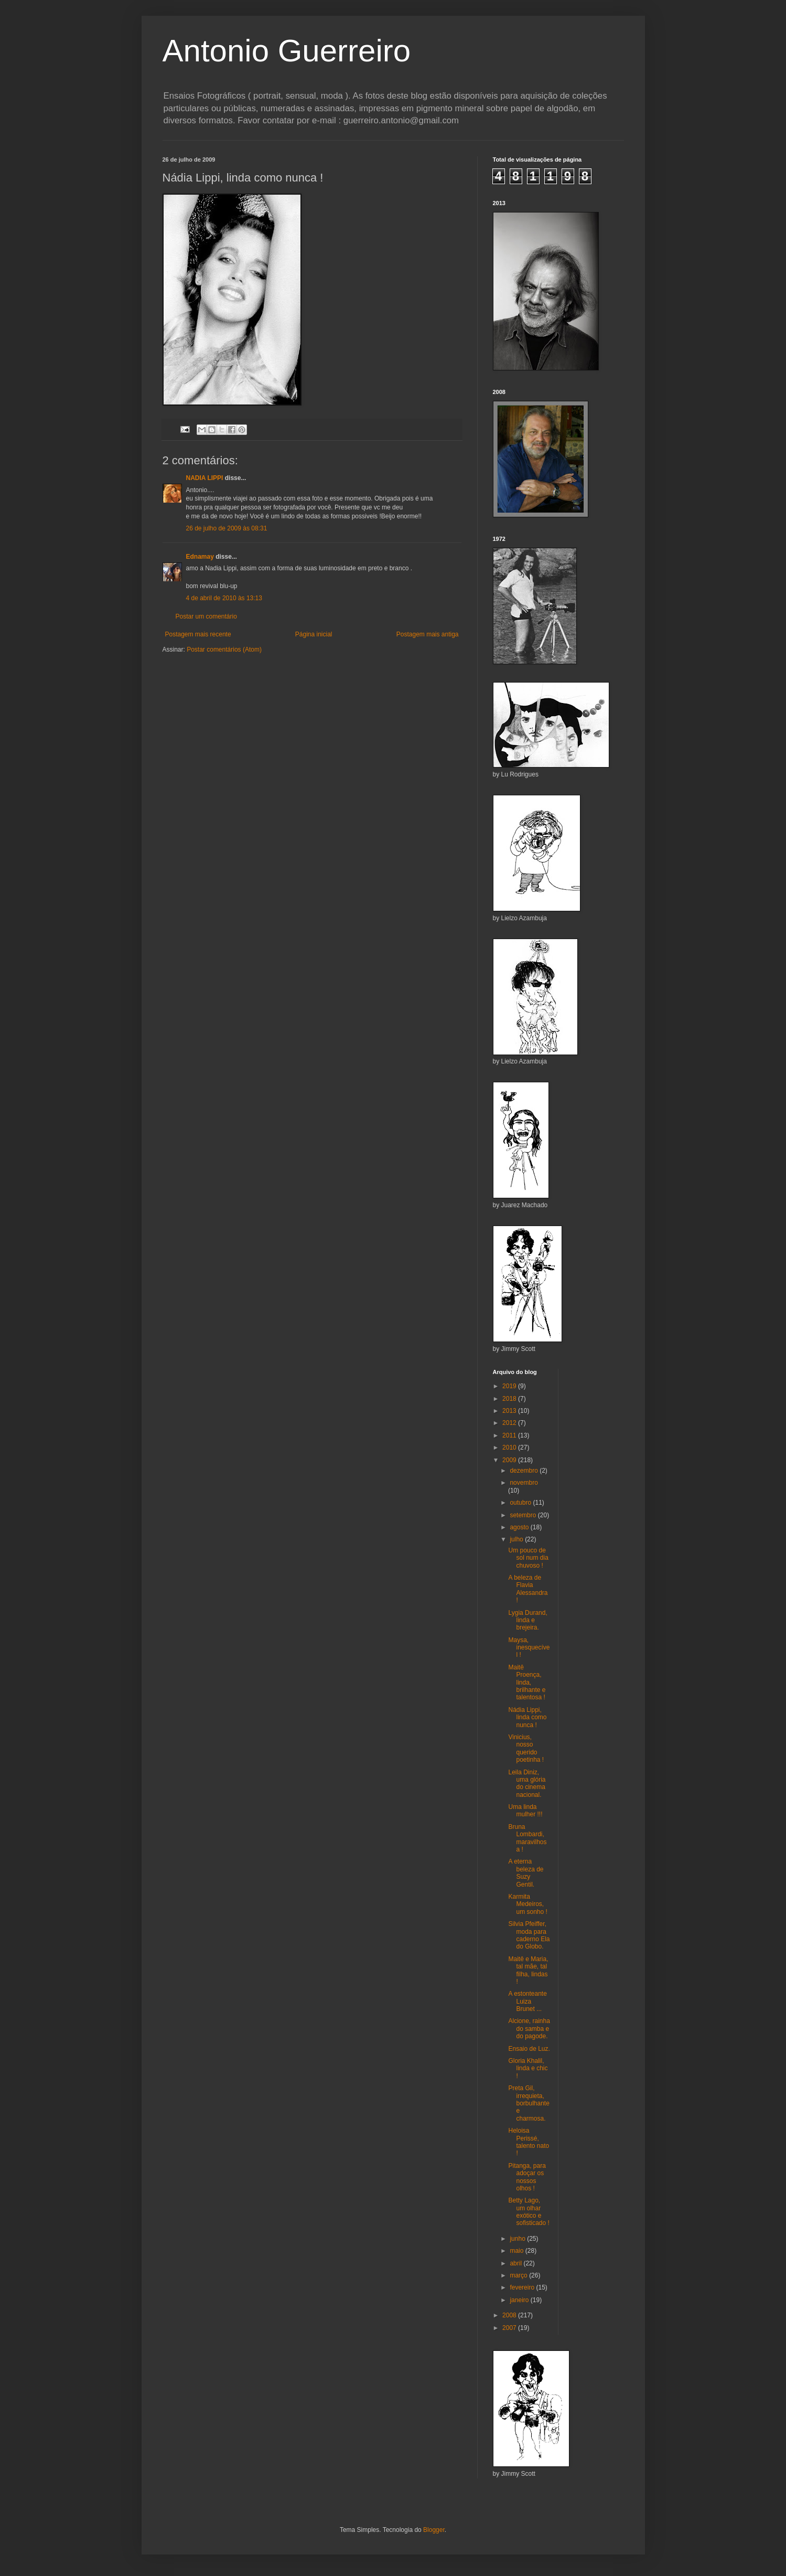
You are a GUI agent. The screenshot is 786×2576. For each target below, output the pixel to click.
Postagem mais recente (198, 634)
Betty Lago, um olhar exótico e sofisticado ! (528, 2212)
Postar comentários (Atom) (224, 649)
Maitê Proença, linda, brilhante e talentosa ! (526, 1682)
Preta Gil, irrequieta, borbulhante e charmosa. (528, 2103)
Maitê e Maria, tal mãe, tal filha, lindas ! (528, 1970)
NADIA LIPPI (204, 478)
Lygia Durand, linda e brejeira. (527, 1620)
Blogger (434, 2530)
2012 (510, 1423)
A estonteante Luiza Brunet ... (527, 2001)
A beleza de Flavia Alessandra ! (527, 1589)
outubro (521, 1502)
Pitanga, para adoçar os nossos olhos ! (526, 2177)
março (519, 2275)
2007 (510, 2328)
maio (517, 2250)
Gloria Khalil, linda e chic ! (527, 2068)
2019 (510, 1386)
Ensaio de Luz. (529, 2048)
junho (518, 2238)
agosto (520, 1527)
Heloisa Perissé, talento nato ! (528, 2142)
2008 (510, 2315)
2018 (510, 1398)
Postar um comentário (206, 616)
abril (516, 2263)
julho (517, 1539)
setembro (523, 1515)
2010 (510, 1447)
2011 (510, 1435)
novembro (523, 1482)
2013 (510, 1410)
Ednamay (200, 556)
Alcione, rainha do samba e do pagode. (529, 2028)
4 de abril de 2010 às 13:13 (224, 598)
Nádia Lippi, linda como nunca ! (527, 1717)
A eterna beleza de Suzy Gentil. (525, 1873)
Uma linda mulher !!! (525, 1810)
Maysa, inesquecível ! (529, 1647)
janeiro (520, 2300)
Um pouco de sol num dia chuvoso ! (528, 1558)
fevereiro (523, 2287)
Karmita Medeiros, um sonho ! (527, 1904)
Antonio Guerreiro (287, 50)
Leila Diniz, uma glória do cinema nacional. (526, 1783)
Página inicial (313, 634)
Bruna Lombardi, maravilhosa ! (527, 1838)
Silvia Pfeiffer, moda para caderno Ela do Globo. (529, 1935)
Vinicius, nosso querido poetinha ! (526, 1748)
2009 (510, 1460)
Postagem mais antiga (427, 634)
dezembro (525, 1470)
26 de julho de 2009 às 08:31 (226, 528)
